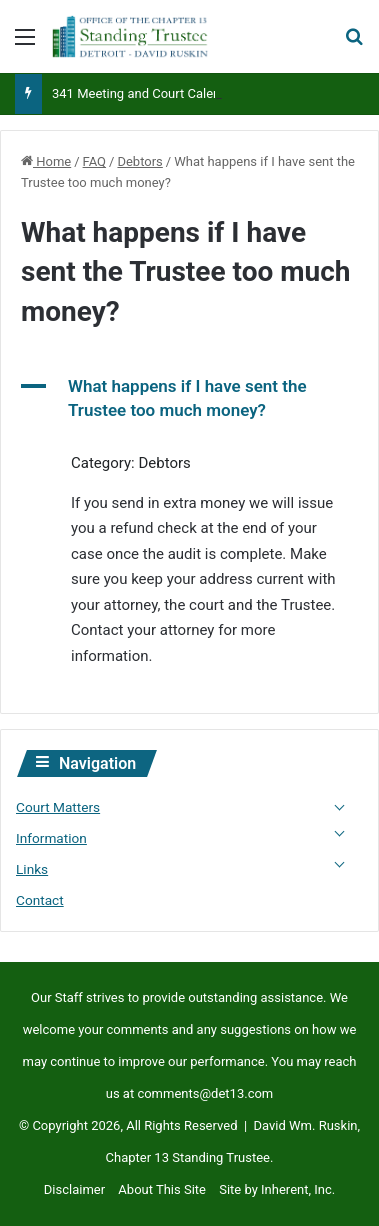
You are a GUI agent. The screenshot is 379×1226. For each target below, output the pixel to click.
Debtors (139, 161)
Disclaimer (74, 1189)
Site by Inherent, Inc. (277, 1189)
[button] (189, 399)
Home (46, 161)
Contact (40, 900)
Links (32, 869)
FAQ (94, 161)
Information (51, 838)
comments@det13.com (205, 1093)
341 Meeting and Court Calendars (149, 93)
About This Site (162, 1189)
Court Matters (58, 807)
